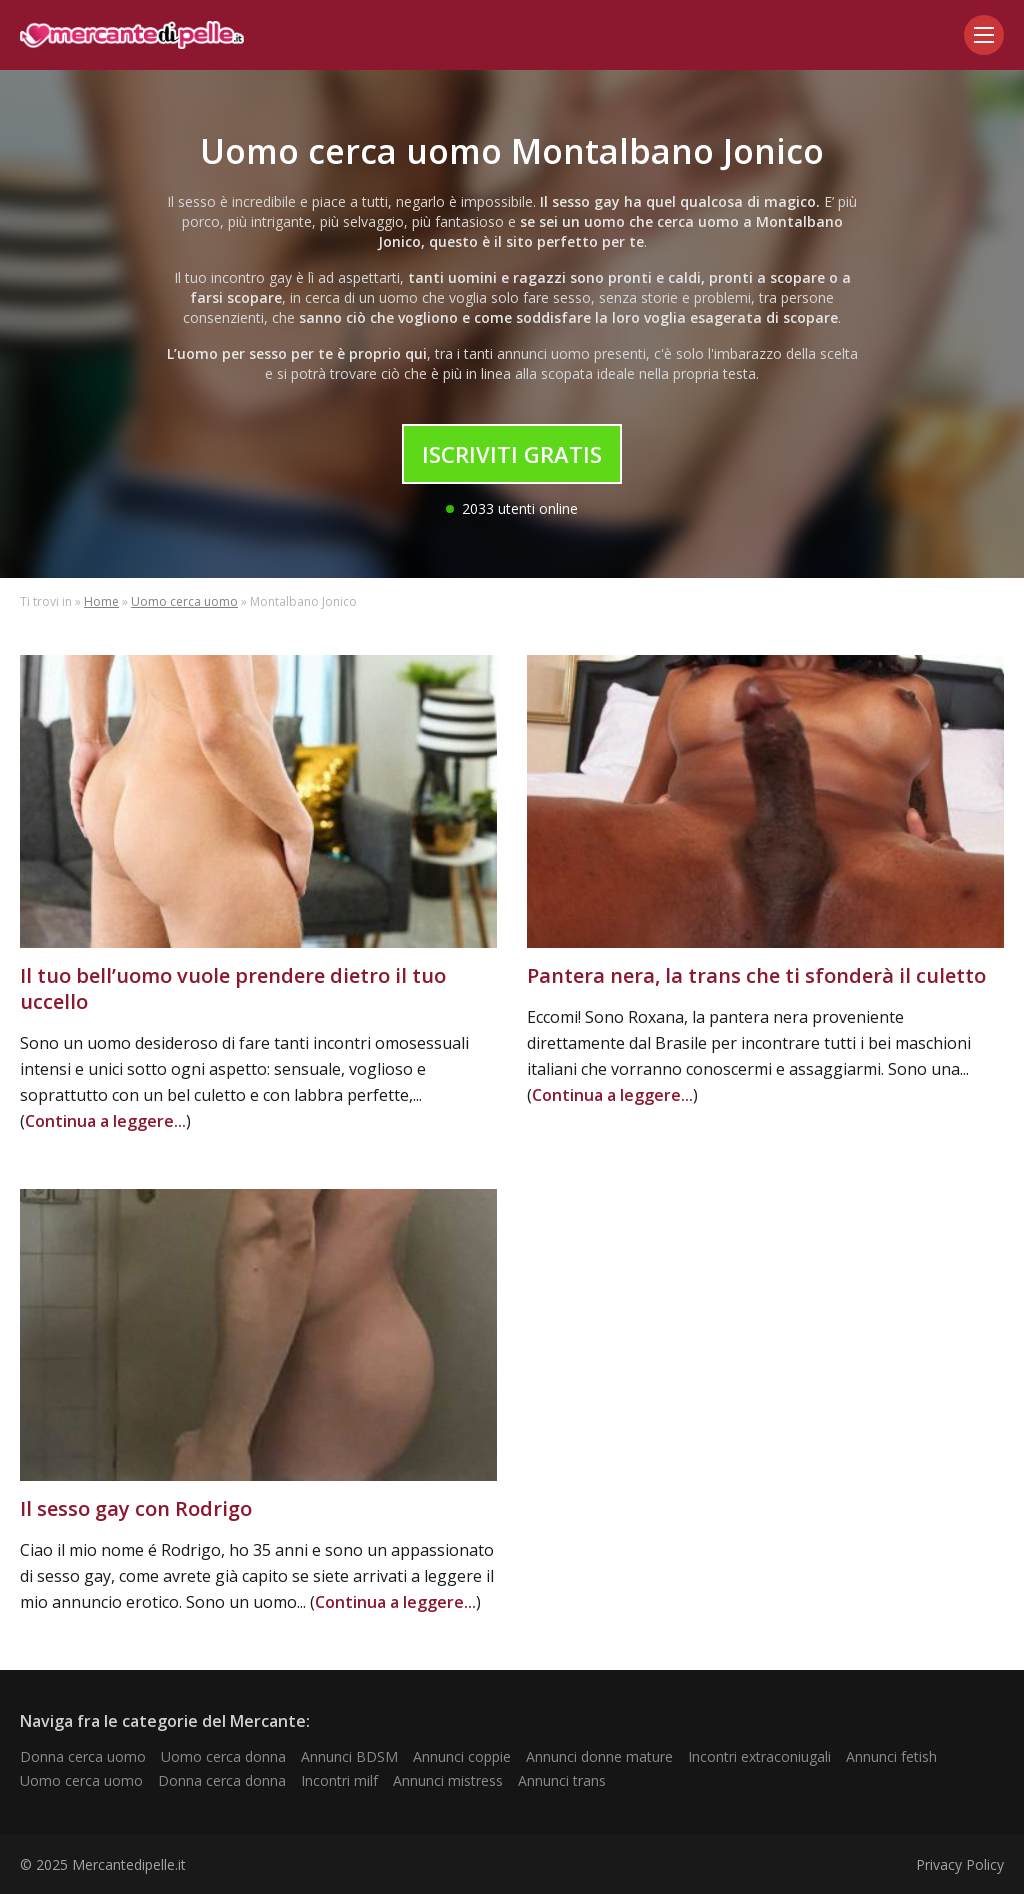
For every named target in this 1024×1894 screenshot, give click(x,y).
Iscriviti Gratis (512, 454)
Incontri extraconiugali (759, 1756)
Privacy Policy (960, 1864)
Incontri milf (339, 1780)
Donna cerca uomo (83, 1756)
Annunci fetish (891, 1756)
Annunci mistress (448, 1780)
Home (101, 601)
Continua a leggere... (105, 1121)
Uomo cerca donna (223, 1756)
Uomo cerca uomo (184, 601)
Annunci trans (562, 1780)
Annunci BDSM (349, 1756)
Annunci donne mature (599, 1756)
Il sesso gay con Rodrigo (136, 1508)
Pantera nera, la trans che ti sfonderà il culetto (756, 975)
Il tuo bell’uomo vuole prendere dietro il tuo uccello (233, 988)
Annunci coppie (462, 1756)
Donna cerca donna (222, 1780)
